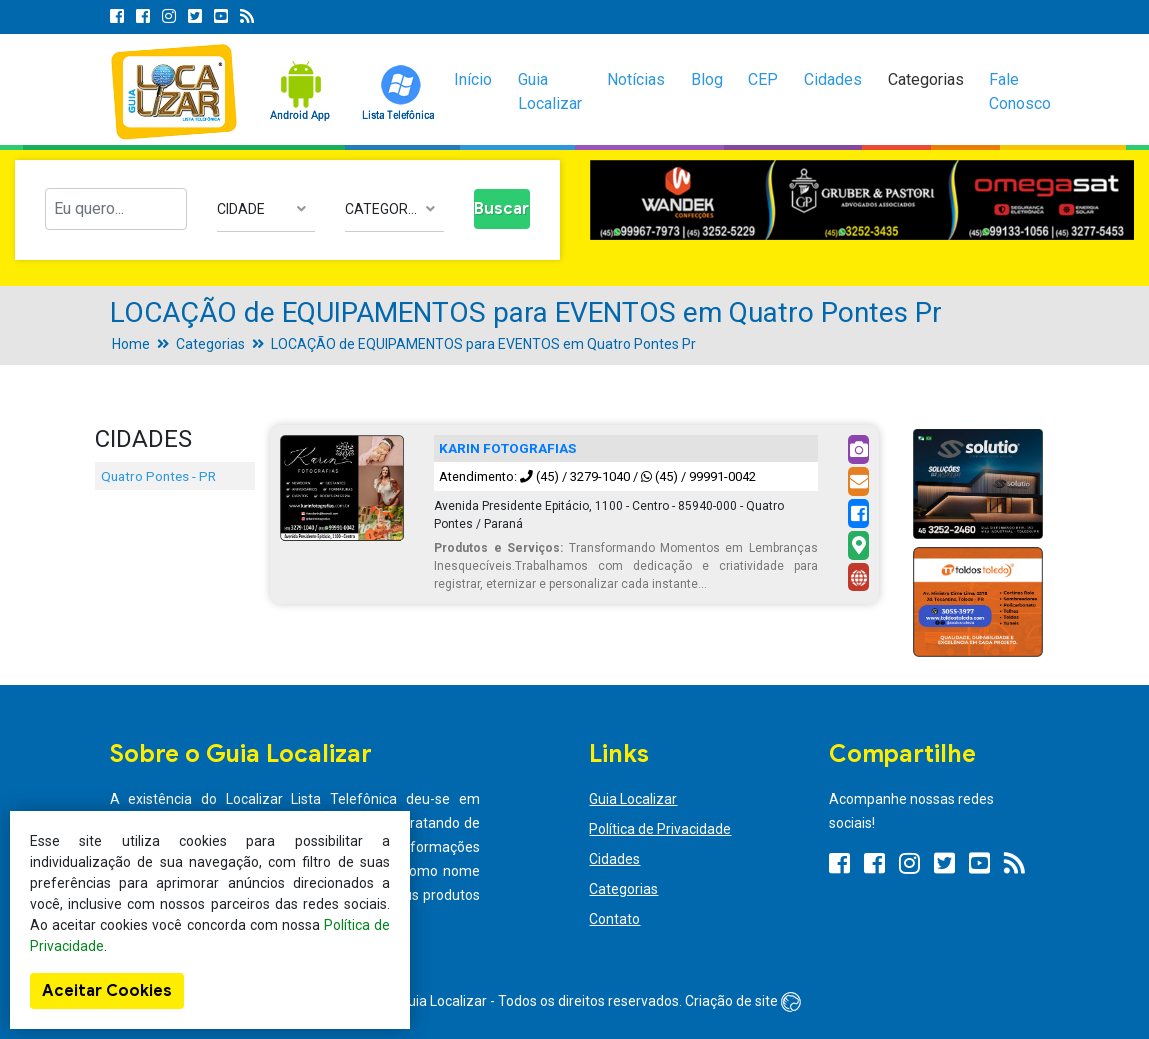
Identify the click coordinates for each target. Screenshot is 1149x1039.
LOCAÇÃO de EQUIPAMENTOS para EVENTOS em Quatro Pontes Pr (483, 344)
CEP (763, 79)
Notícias (636, 79)
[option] (862, 200)
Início (473, 79)
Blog (707, 79)
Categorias (926, 79)
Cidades (833, 79)
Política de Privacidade (660, 829)
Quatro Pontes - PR (158, 476)
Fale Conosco (1020, 91)
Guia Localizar (550, 91)
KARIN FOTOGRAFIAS (507, 448)
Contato (614, 919)
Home (131, 344)
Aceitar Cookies (107, 991)
